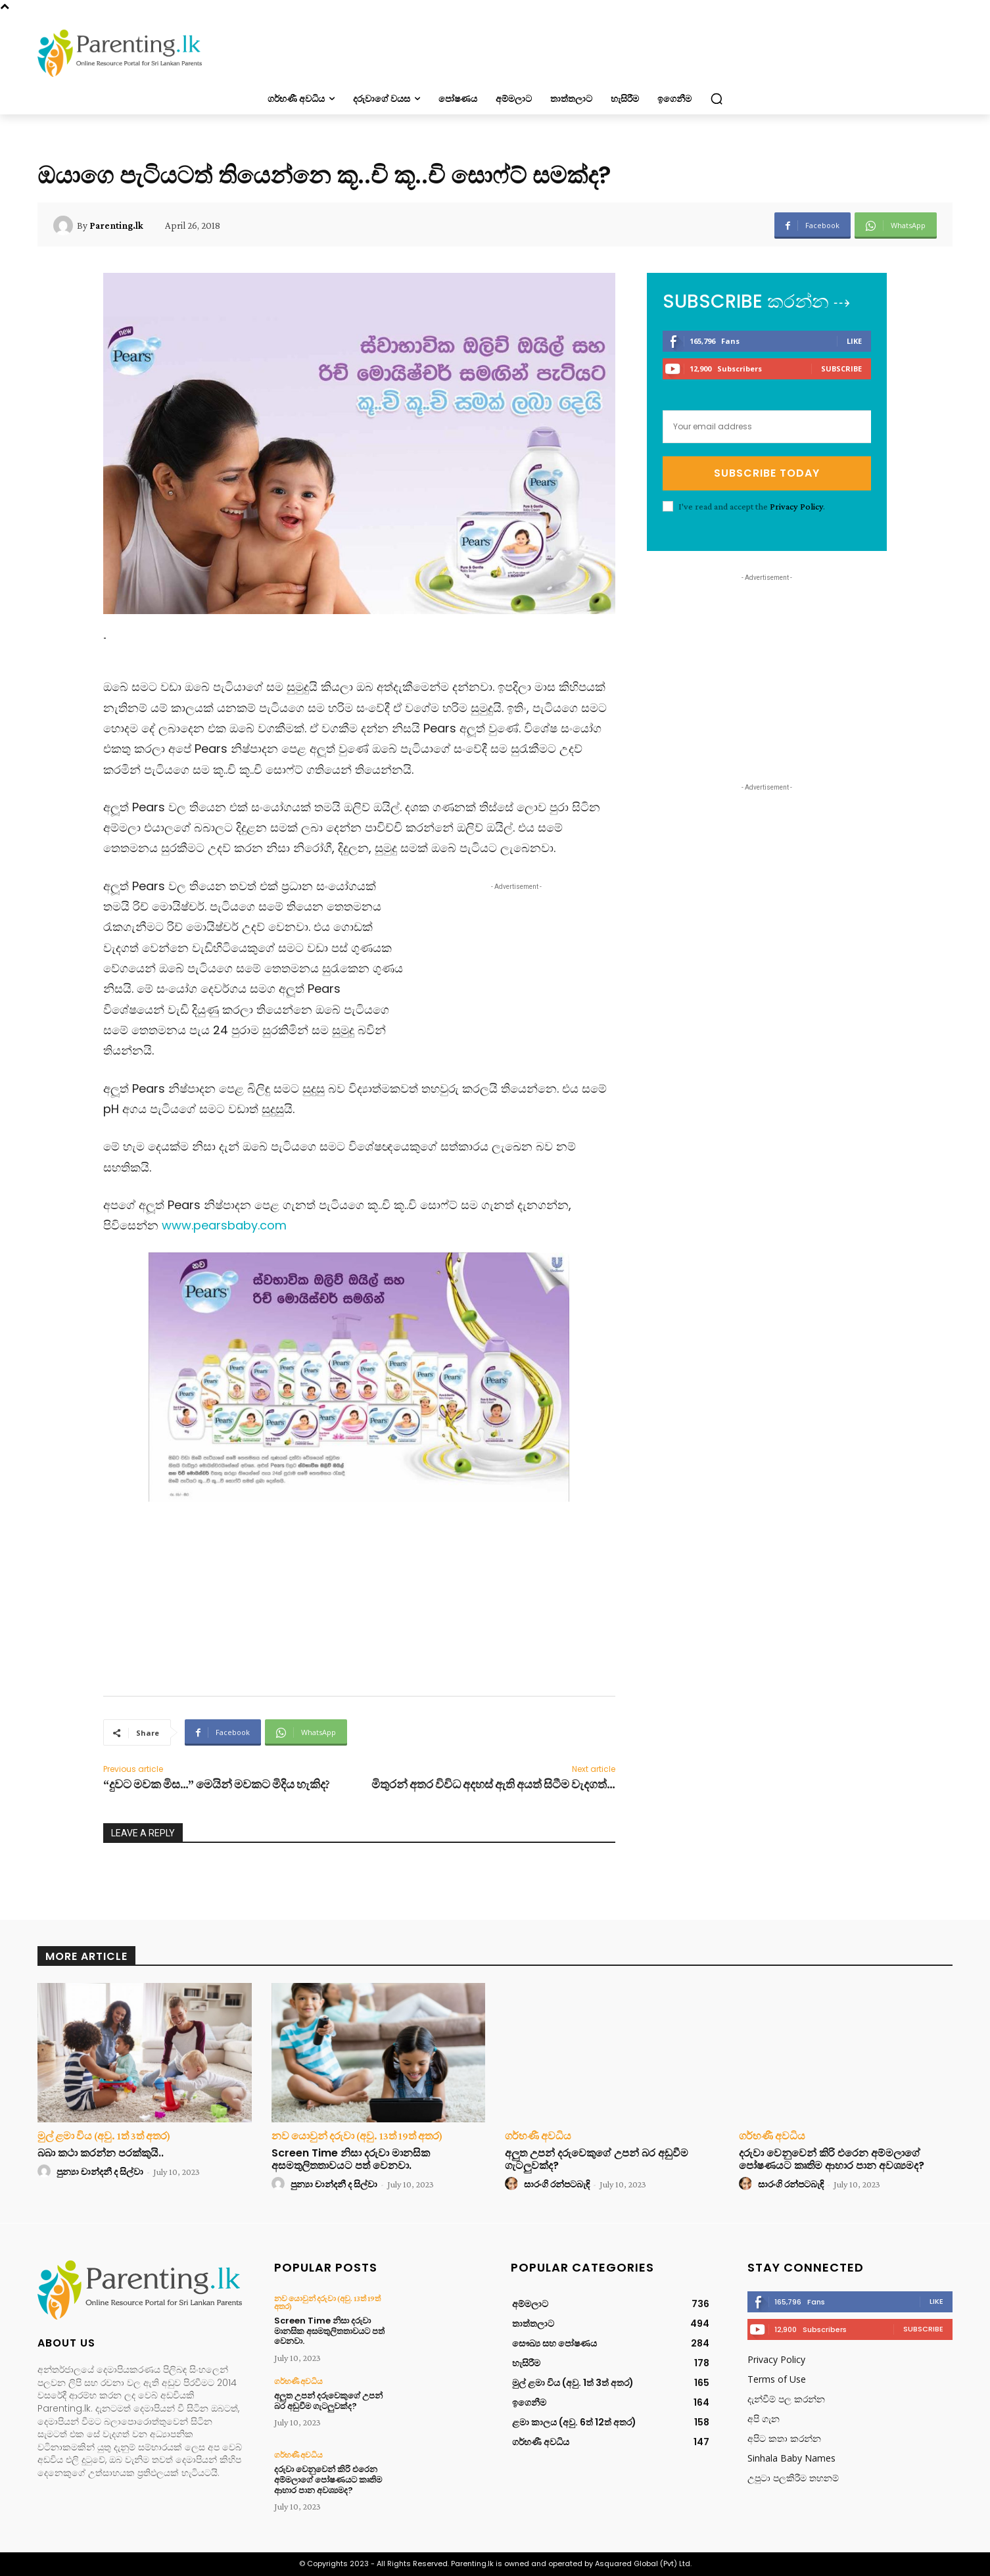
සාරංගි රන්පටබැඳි (557, 2184)
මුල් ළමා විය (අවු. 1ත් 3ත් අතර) (103, 2136)
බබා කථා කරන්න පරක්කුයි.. (100, 2152)
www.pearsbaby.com (226, 1225)
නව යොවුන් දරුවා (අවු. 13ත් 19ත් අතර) (356, 2136)
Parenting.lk (116, 225)
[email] (767, 426)
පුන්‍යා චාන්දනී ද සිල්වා (100, 2171)
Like (854, 341)
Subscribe (841, 368)
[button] (716, 98)
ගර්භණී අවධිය (538, 2136)
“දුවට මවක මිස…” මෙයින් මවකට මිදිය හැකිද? (216, 1784)
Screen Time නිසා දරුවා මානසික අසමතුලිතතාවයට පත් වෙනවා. (350, 2159)
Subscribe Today (767, 473)
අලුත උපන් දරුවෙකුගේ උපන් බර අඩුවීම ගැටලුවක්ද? (596, 2159)
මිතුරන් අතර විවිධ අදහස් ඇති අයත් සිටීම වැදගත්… (493, 1784)
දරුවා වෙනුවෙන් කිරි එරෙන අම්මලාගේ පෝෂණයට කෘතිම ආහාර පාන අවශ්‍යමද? (831, 2159)
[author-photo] (46, 2171)
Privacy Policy (796, 506)
